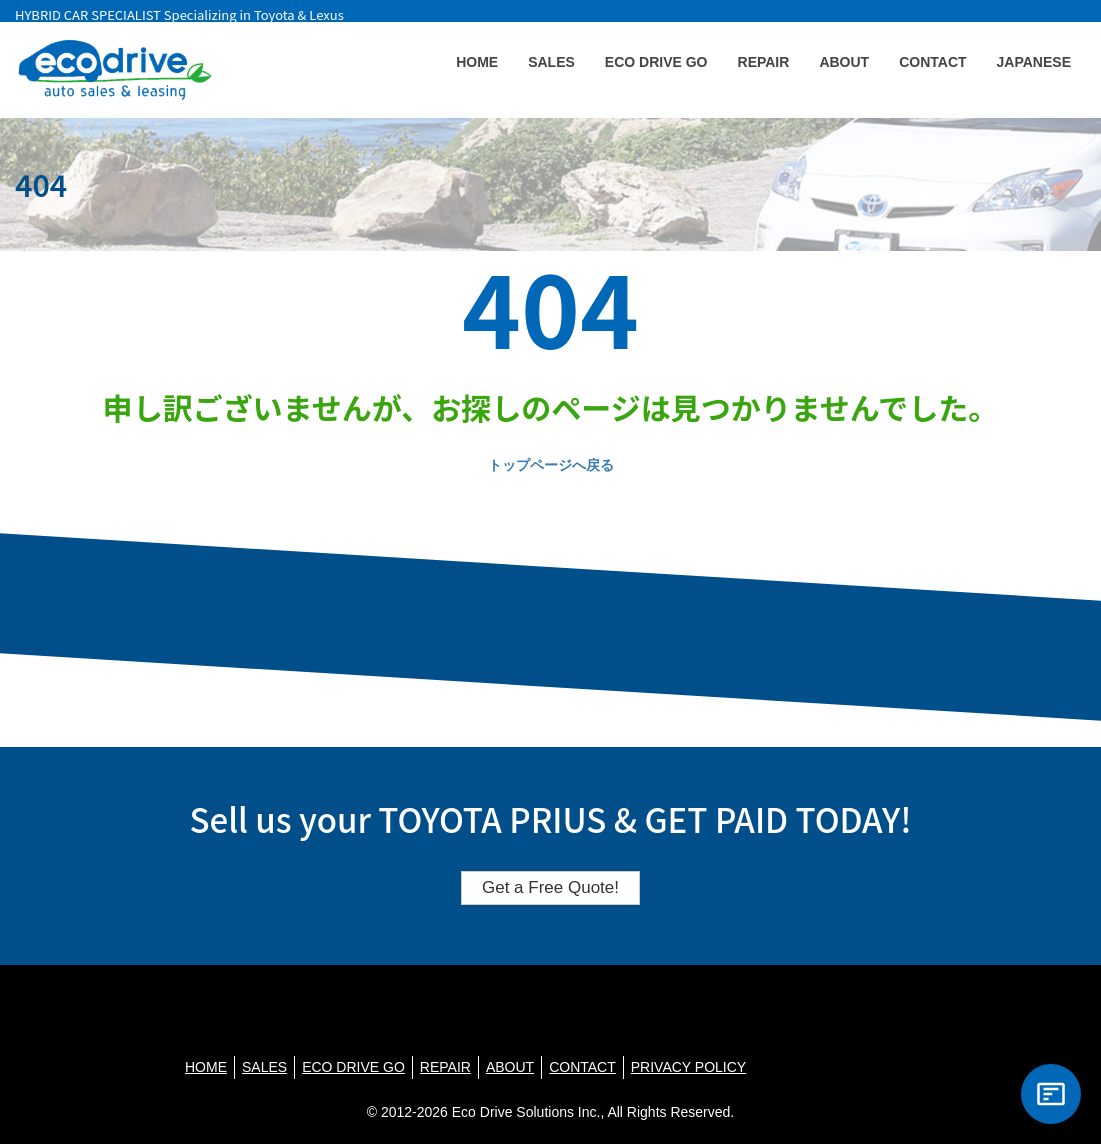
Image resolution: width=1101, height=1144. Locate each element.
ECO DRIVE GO (656, 62)
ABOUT (844, 62)
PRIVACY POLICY (688, 1067)
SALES (551, 62)
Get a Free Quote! (550, 887)
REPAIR (764, 62)
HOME (477, 62)
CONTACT (932, 62)
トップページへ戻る (551, 465)
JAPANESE (1034, 62)
